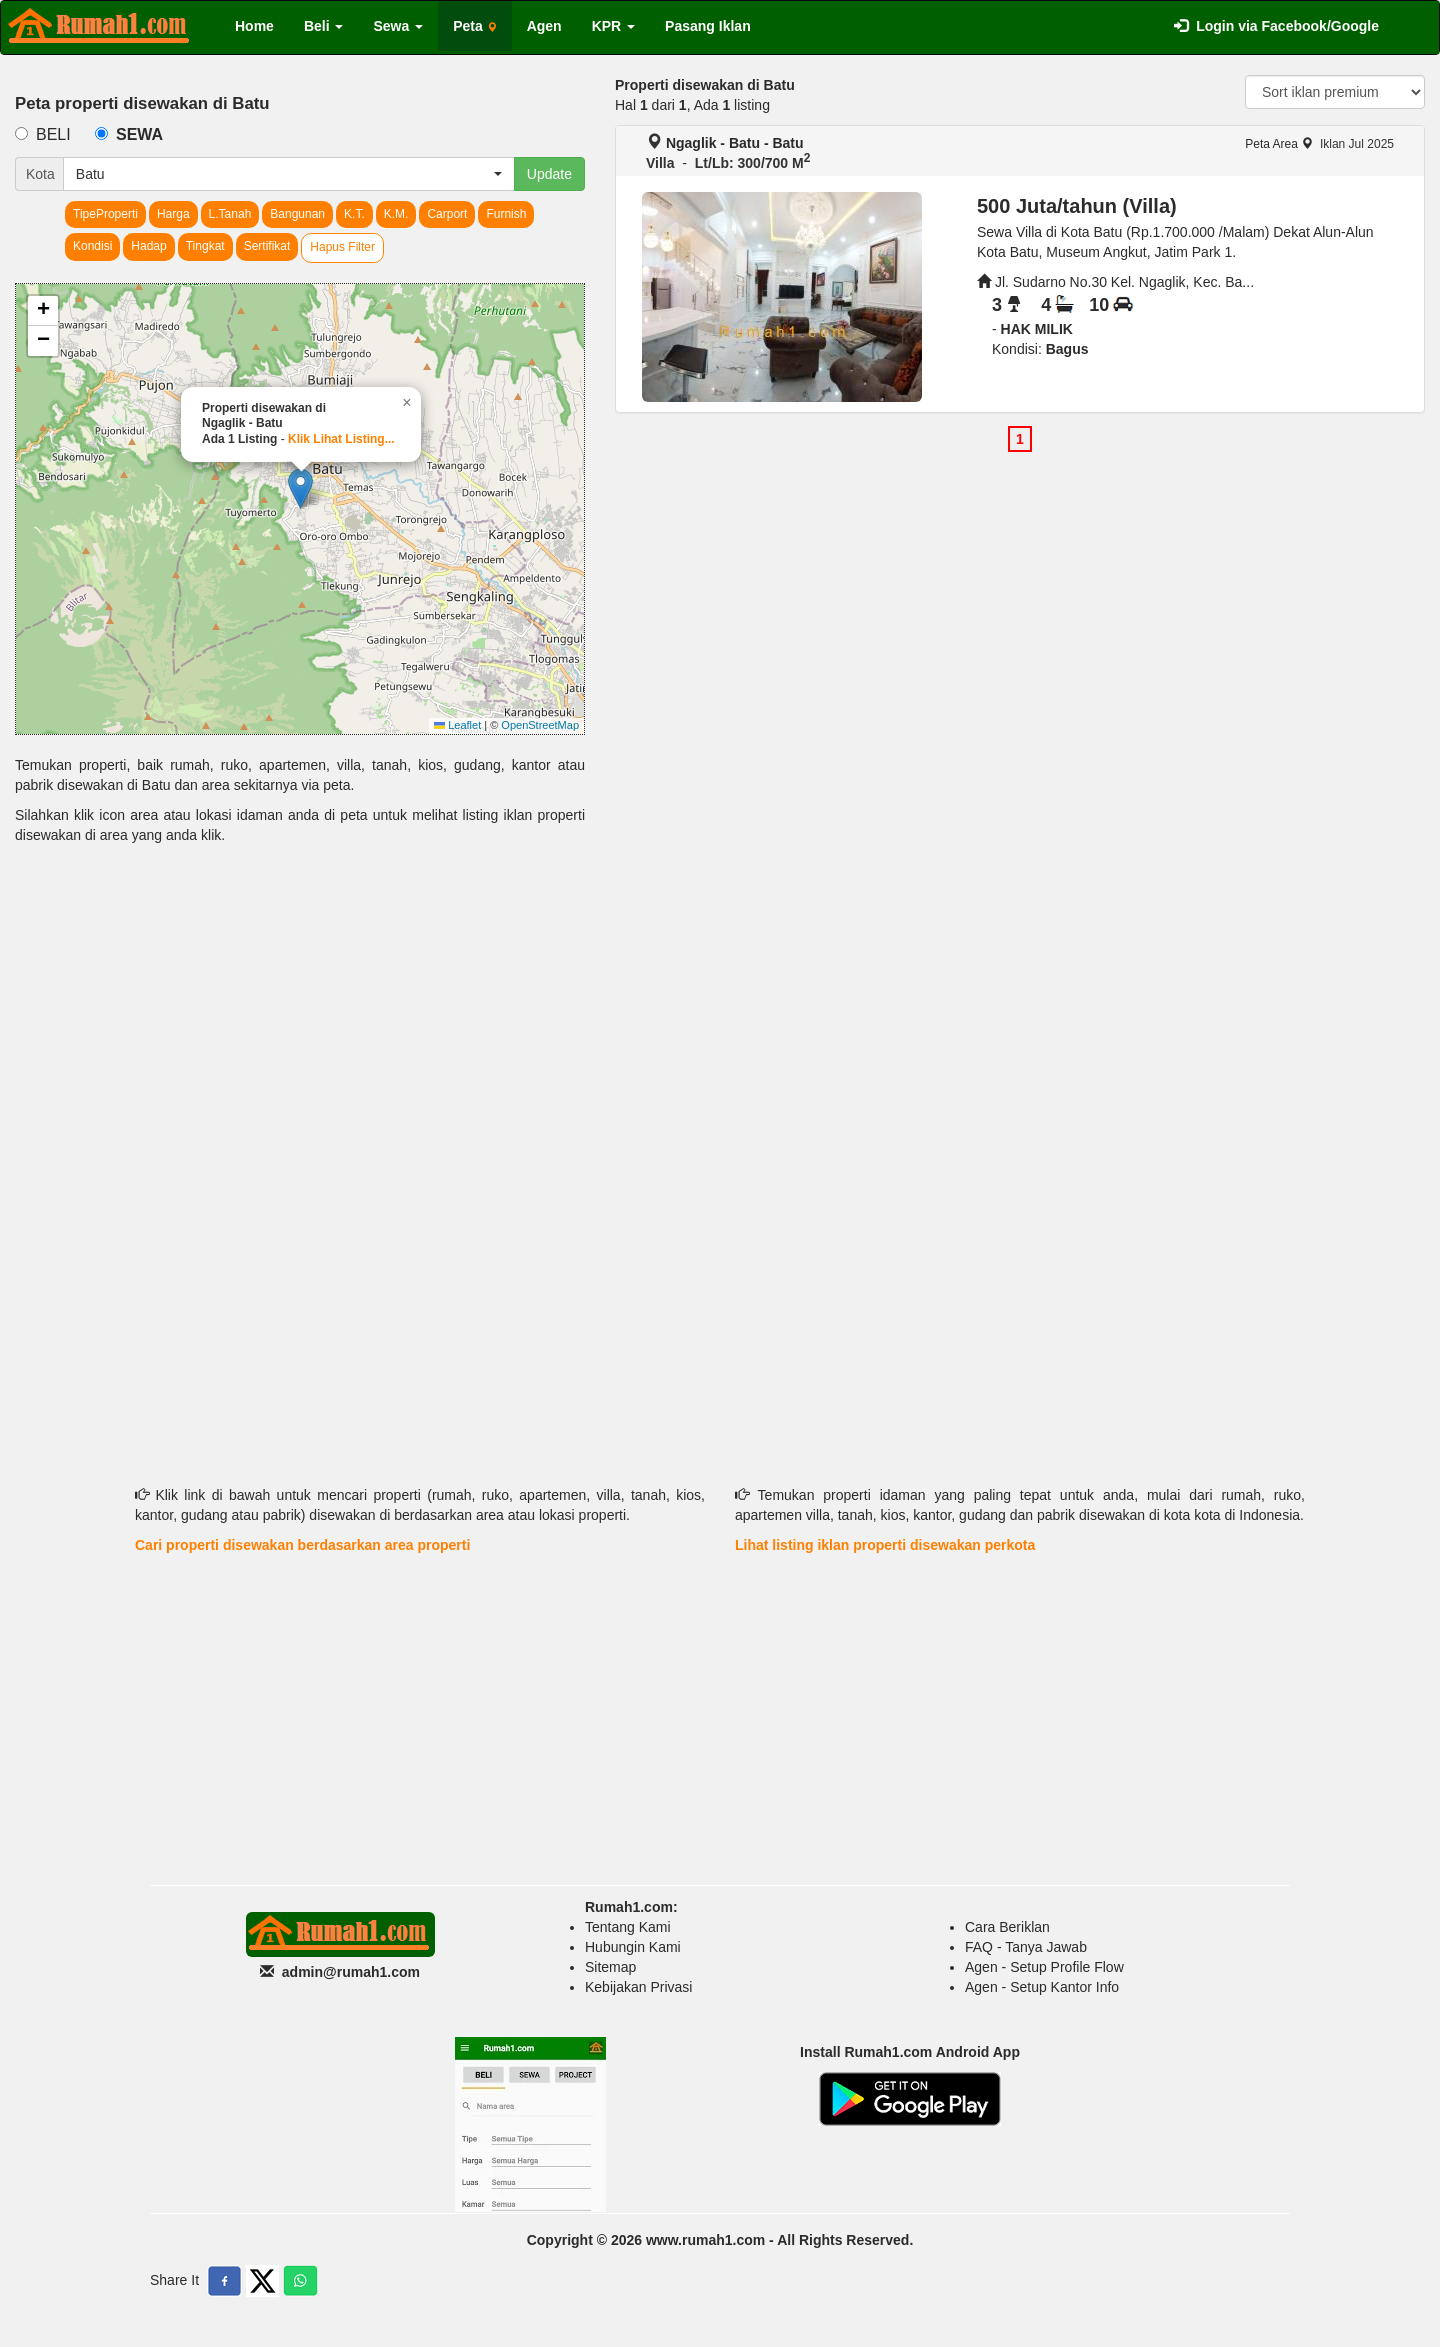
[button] (300, 488)
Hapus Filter (342, 247)
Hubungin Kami (633, 1947)
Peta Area (1279, 144)
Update (549, 174)
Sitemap (610, 1967)
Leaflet (457, 725)
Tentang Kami (628, 1927)
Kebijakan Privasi (638, 1987)
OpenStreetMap (540, 725)
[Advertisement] (300, 1015)
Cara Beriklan (1007, 1927)
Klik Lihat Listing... (341, 439)
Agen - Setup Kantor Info (1042, 1987)
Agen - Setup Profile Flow (1044, 1967)
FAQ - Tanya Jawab (1026, 1947)
